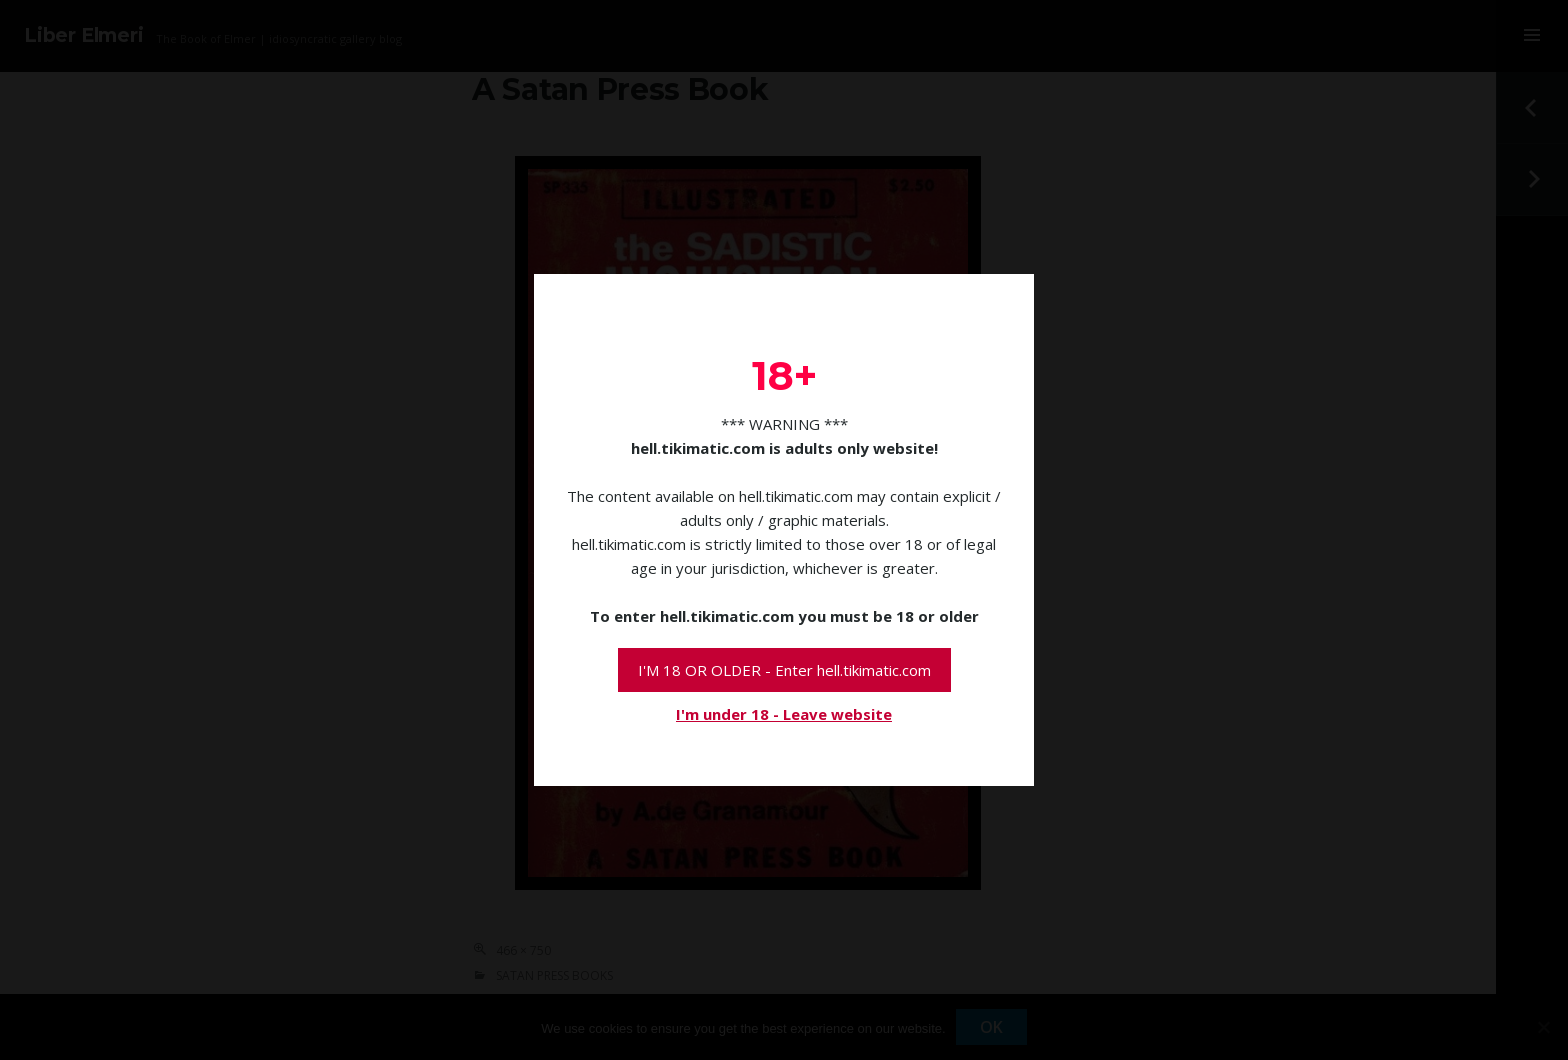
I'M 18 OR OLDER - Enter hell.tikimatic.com (784, 670)
